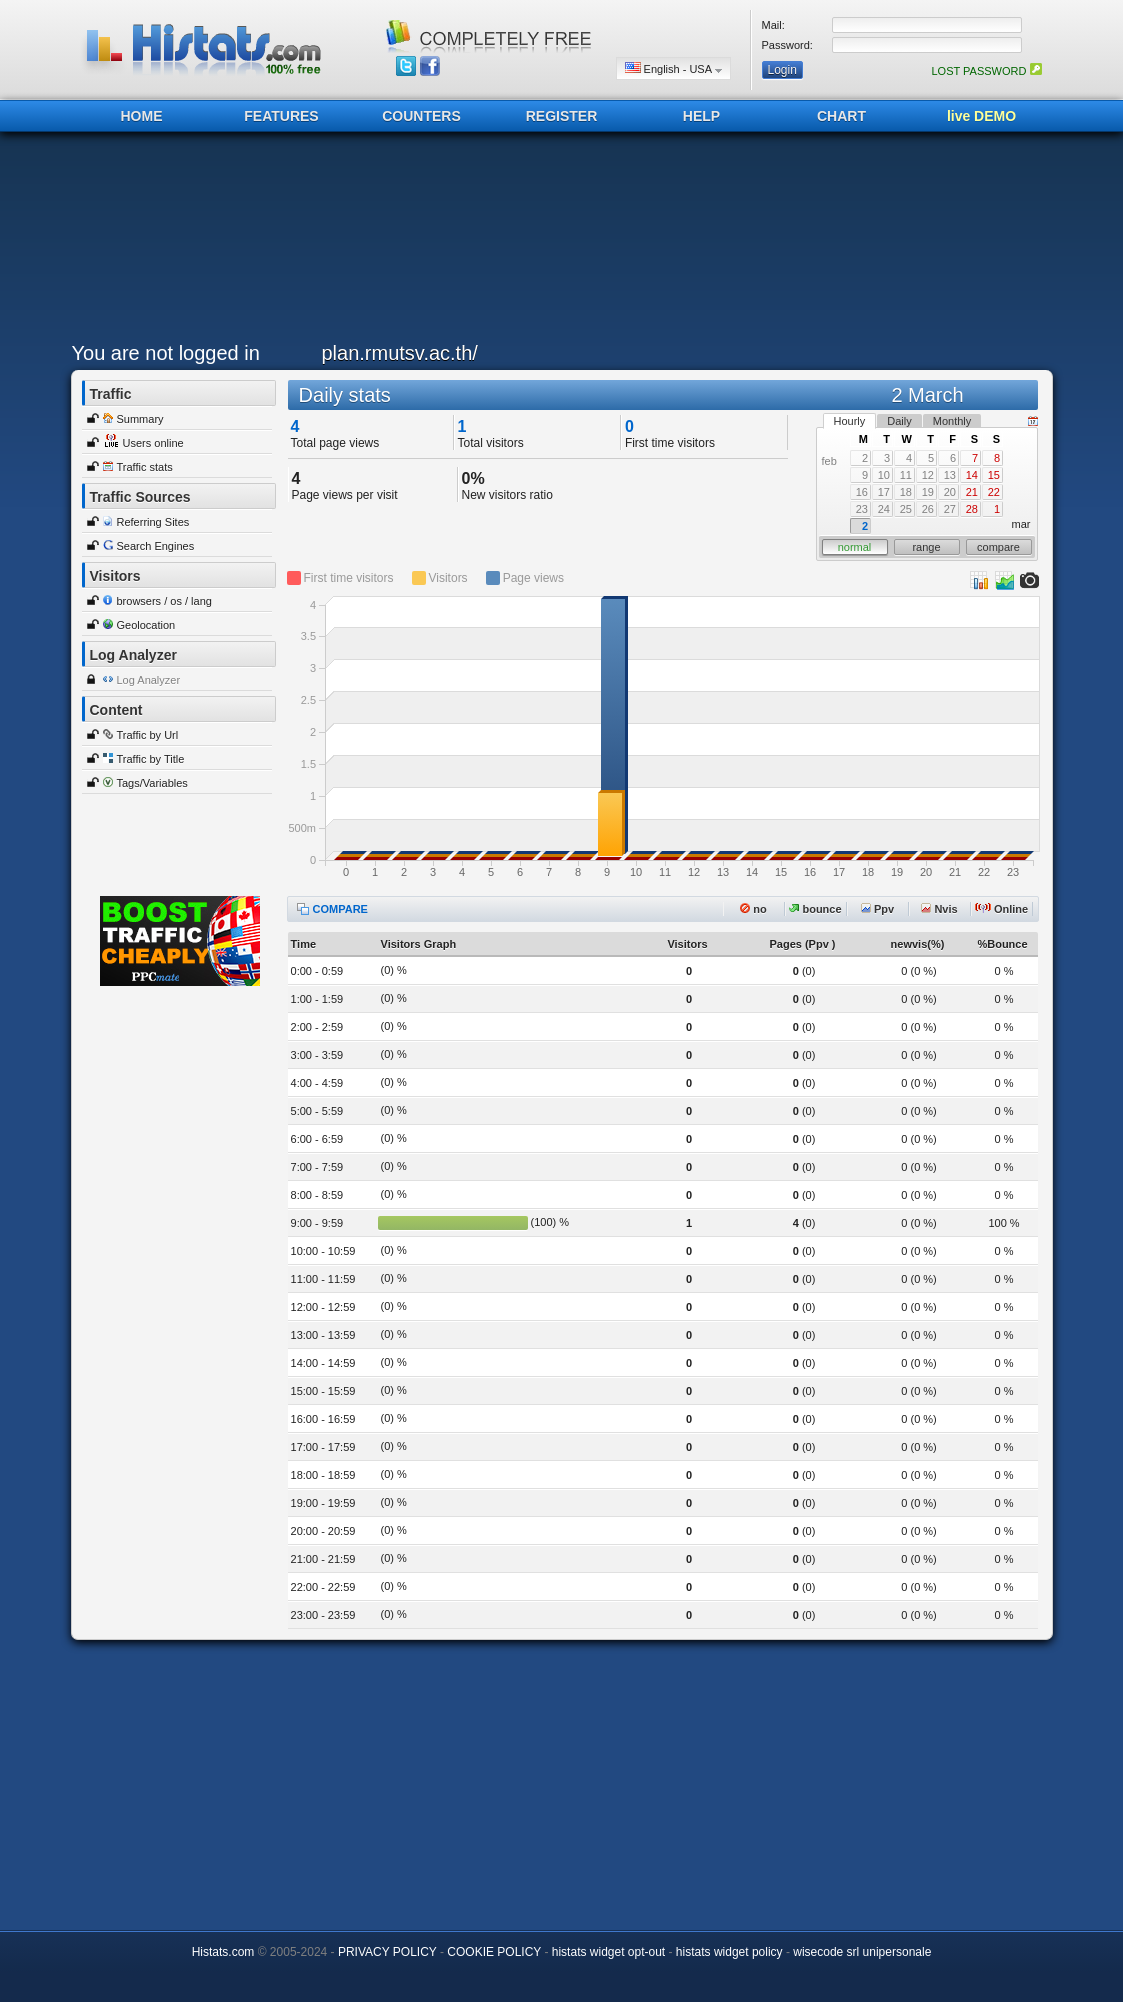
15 (994, 475)
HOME (142, 116)
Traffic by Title (151, 759)
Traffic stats (145, 467)
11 (906, 475)
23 (862, 509)
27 (950, 509)
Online (1001, 909)
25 (906, 509)
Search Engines (156, 546)
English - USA (673, 68)
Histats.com (223, 1952)
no (753, 909)
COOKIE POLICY (494, 1952)
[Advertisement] (557, 242)
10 (884, 475)
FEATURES (281, 116)
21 (972, 492)
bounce (815, 909)
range (926, 547)
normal (855, 547)
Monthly (952, 421)
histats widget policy (729, 1952)
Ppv (877, 909)
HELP (701, 116)
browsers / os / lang (164, 601)
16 (862, 492)
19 (928, 492)
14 (972, 475)
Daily (899, 421)
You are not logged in (166, 353)
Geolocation (146, 625)
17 (884, 492)
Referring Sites (153, 522)
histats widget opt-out (608, 1952)
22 (994, 492)
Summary (140, 419)
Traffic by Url (148, 735)
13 (950, 475)
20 (950, 492)
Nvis (939, 909)
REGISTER (562, 116)
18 (906, 492)
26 (928, 509)
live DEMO (981, 116)
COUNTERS (421, 116)
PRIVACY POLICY (387, 1952)
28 (972, 509)
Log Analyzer (149, 680)
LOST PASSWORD (986, 71)
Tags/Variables (152, 783)
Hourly (850, 421)
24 (884, 509)
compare (998, 547)
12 (928, 475)
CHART (841, 116)
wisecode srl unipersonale (862, 1952)
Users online (153, 443)
